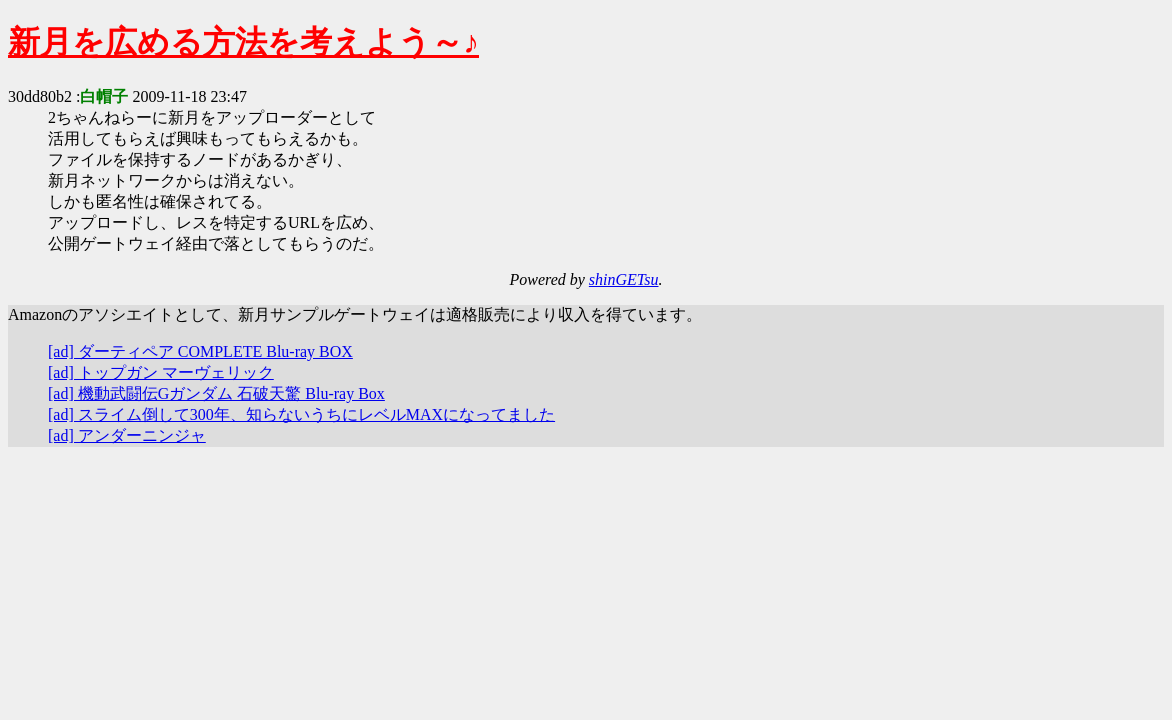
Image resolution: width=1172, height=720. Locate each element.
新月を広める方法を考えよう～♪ (243, 42)
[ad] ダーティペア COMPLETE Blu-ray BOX (200, 351)
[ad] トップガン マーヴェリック (161, 372)
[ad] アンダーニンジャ (127, 435)
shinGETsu (624, 279)
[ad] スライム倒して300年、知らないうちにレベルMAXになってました (301, 414)
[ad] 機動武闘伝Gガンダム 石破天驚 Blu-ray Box (216, 393)
